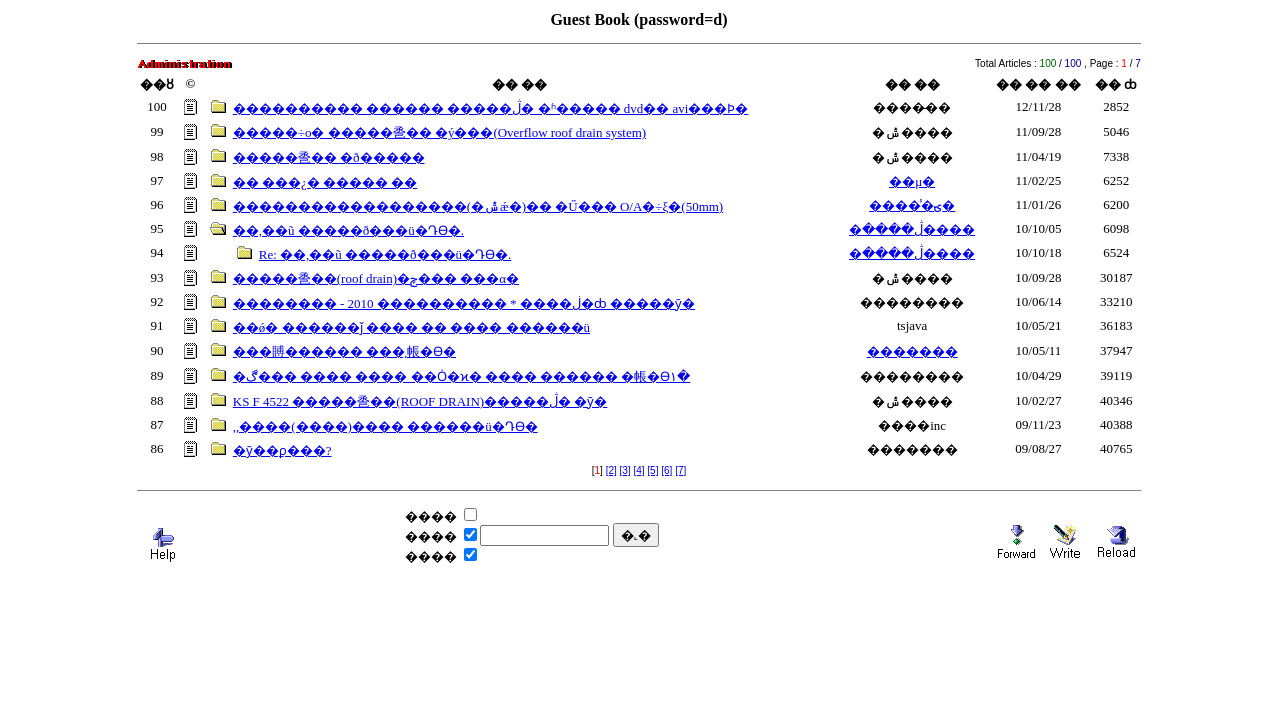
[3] (625, 470)
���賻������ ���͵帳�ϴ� (344, 351)
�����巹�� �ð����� (329, 157)
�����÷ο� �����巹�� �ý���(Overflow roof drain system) (439, 132)
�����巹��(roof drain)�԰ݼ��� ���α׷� (376, 278)
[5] (652, 470)
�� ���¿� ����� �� (325, 182)
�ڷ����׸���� (912, 229)
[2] (611, 470)
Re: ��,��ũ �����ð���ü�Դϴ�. (385, 254)
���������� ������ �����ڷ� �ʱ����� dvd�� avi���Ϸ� (491, 108)
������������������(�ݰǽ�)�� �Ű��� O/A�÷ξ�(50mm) (478, 206)
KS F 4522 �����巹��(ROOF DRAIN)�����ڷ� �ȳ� (420, 401)
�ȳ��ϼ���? (282, 450)
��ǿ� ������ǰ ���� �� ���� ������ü (411, 327)
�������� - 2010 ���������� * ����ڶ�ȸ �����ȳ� (464, 303)
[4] (638, 470)
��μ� (912, 181)
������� (912, 351)
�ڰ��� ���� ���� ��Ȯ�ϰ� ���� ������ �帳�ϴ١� (462, 376)
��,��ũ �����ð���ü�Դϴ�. (348, 230)
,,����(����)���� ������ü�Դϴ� (385, 426)
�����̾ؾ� (912, 205)
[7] (680, 470)
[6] (666, 470)
